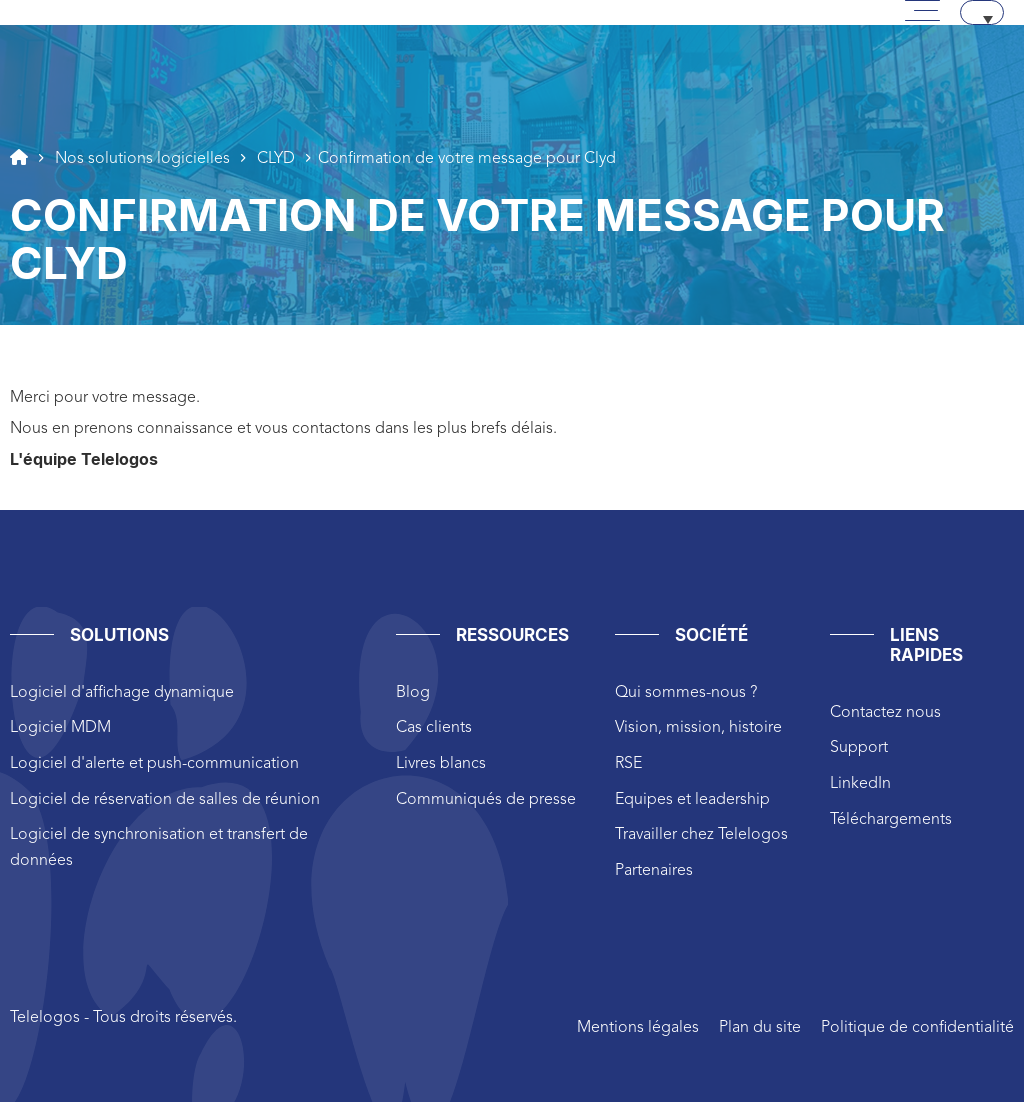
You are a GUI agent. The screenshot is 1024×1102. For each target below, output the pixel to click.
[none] (982, 12)
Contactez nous (885, 713)
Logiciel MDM (60, 728)
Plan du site (760, 1028)
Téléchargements (891, 820)
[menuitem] (982, 12)
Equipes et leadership (692, 800)
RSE (628, 764)
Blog (413, 693)
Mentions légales (638, 1028)
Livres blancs (441, 764)
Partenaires (654, 871)
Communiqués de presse (486, 800)
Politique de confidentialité (917, 1028)
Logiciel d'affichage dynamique (122, 693)
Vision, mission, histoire (698, 728)
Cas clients (434, 728)
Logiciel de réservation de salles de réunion (165, 800)
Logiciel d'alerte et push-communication (154, 764)
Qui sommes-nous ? (686, 693)
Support (859, 748)
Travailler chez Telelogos (701, 835)
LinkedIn (860, 784)
